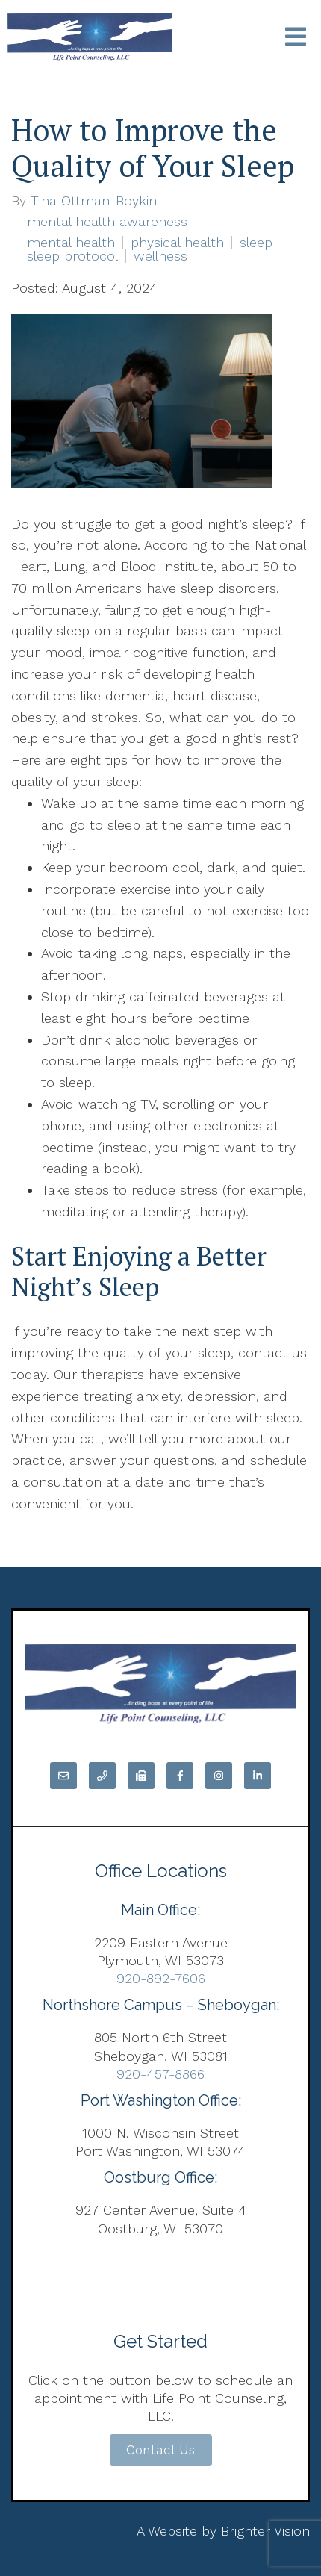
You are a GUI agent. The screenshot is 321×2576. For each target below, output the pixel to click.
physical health (177, 242)
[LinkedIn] (257, 1775)
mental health (71, 242)
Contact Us (161, 2450)
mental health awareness (107, 221)
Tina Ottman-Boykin (94, 201)
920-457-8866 (160, 2074)
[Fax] (141, 1775)
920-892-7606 (160, 1978)
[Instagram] (218, 1775)
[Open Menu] (295, 38)
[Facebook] (179, 1775)
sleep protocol (72, 256)
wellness (160, 256)
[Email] (63, 1775)
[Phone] (102, 1775)
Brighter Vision (265, 2531)
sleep (256, 242)
